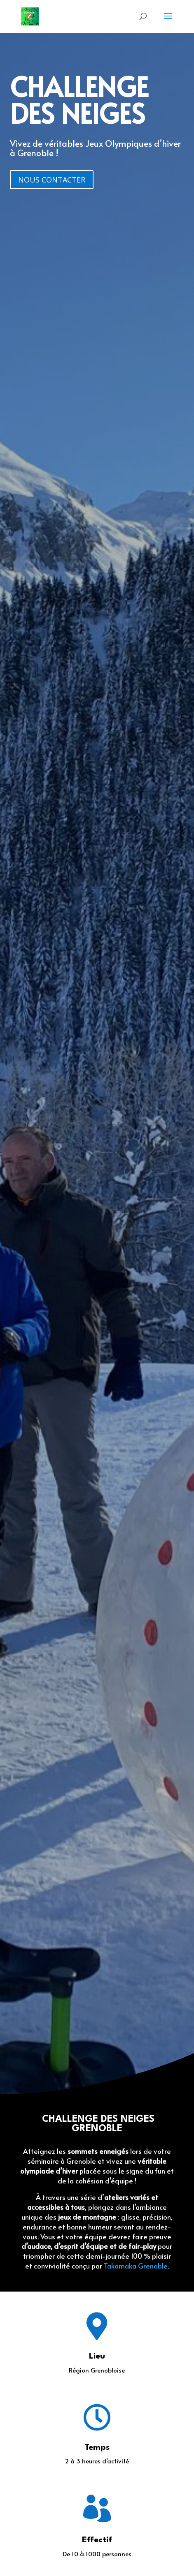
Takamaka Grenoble (136, 2266)
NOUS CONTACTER (51, 180)
